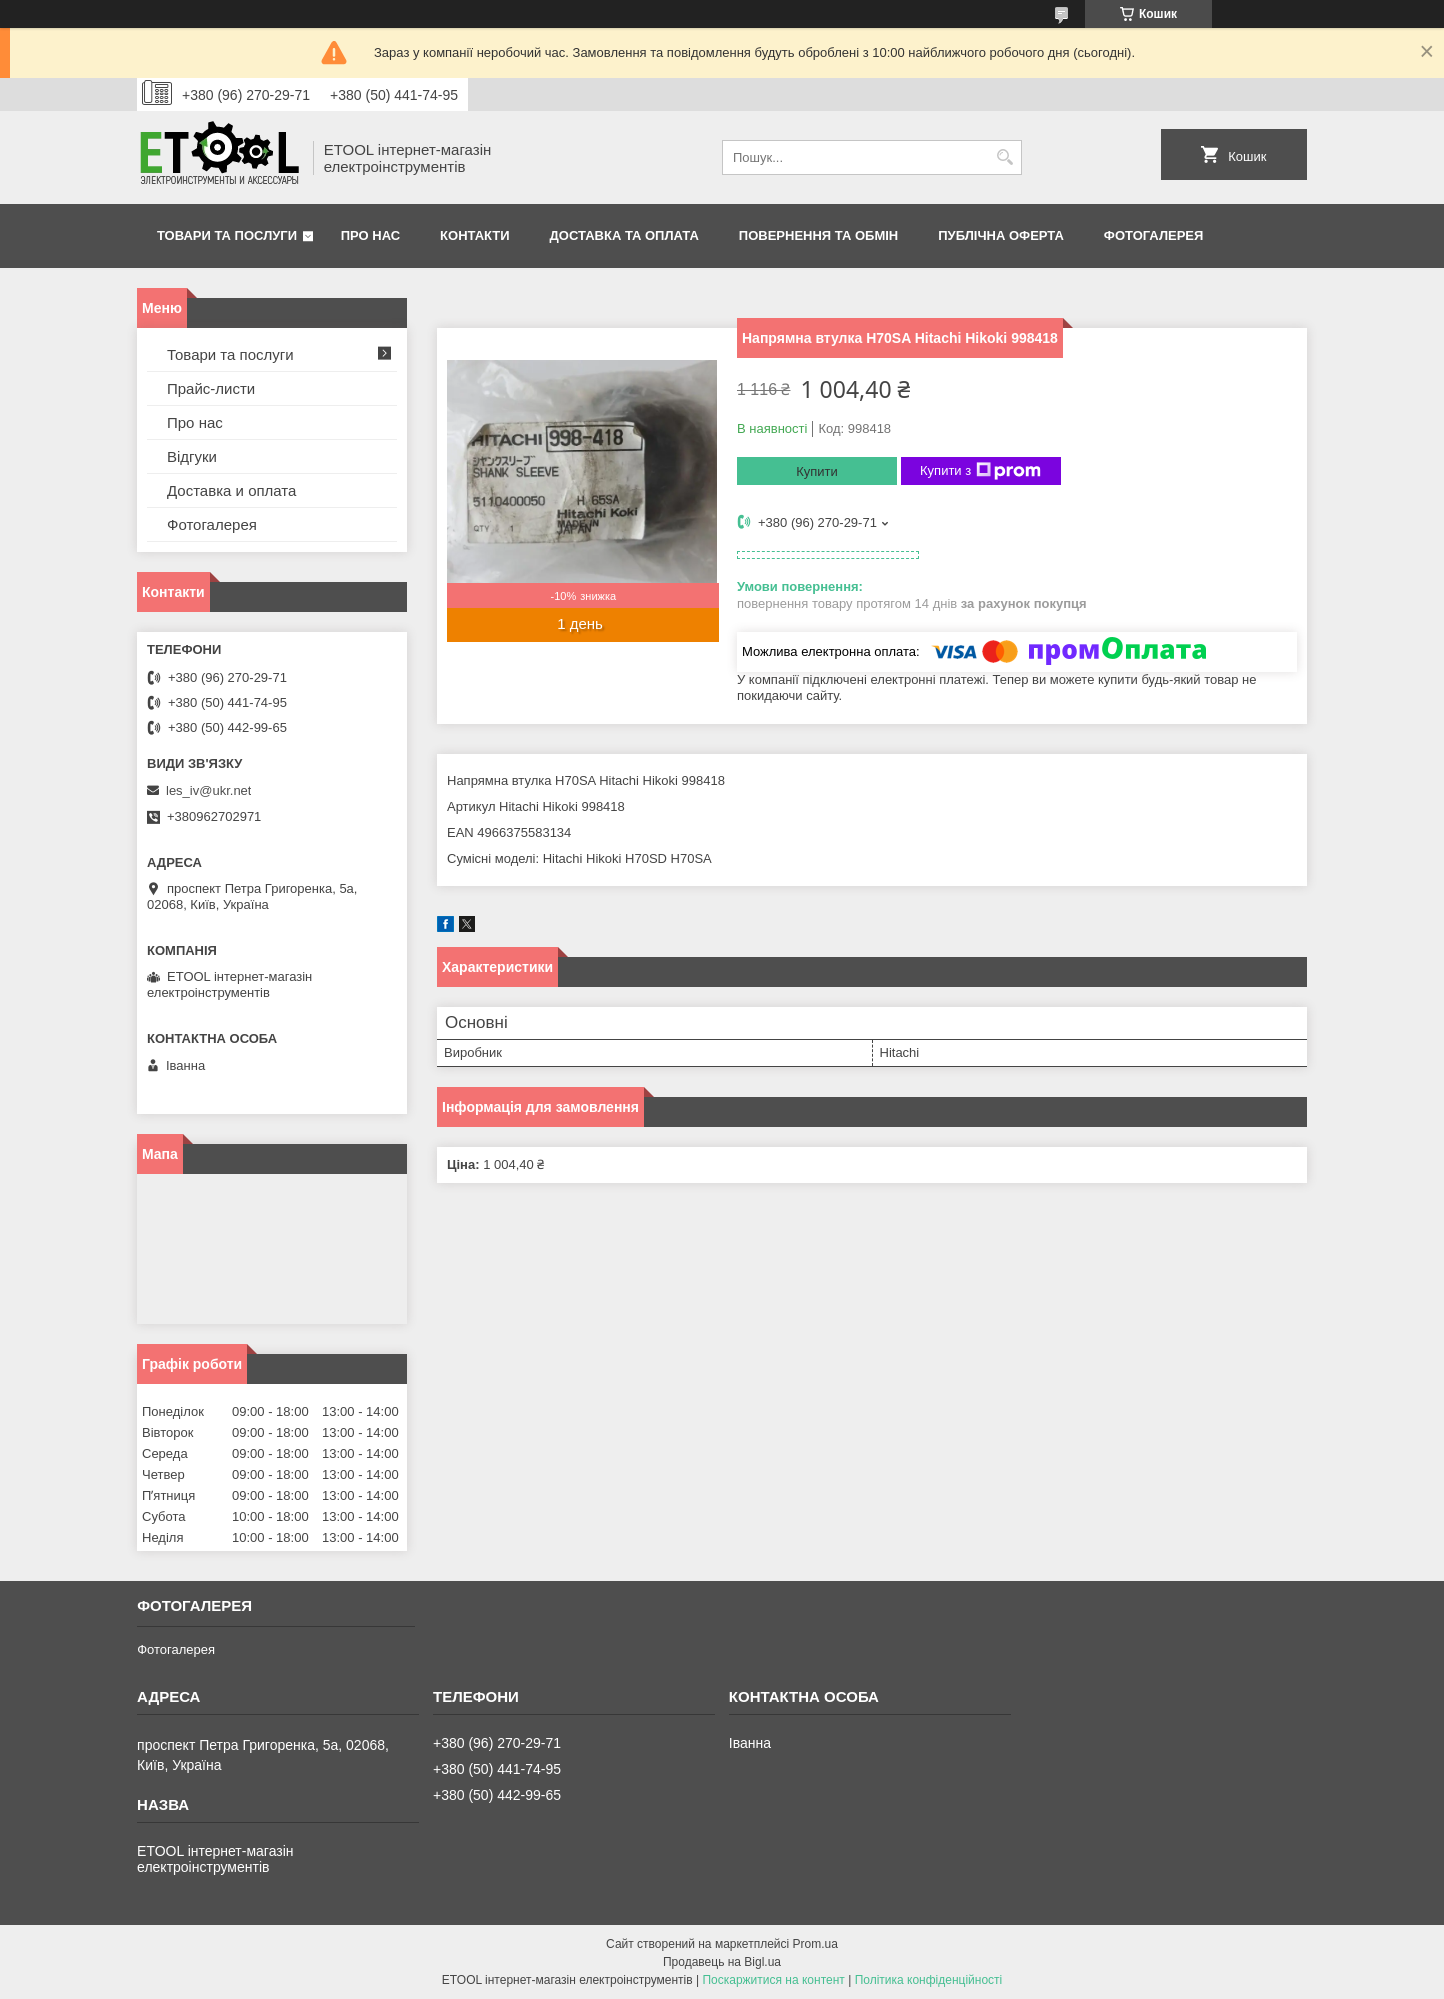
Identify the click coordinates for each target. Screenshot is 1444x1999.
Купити (817, 471)
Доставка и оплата (231, 490)
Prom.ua (815, 1944)
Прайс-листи (211, 388)
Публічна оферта (1001, 235)
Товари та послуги (227, 235)
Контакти (475, 235)
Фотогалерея (1154, 235)
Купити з (980, 471)
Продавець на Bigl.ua (722, 1962)
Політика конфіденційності (929, 1980)
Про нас (370, 235)
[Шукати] (1004, 157)
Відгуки (192, 456)
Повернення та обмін (818, 235)
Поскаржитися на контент (773, 1980)
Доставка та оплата (624, 235)
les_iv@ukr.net (208, 790)
